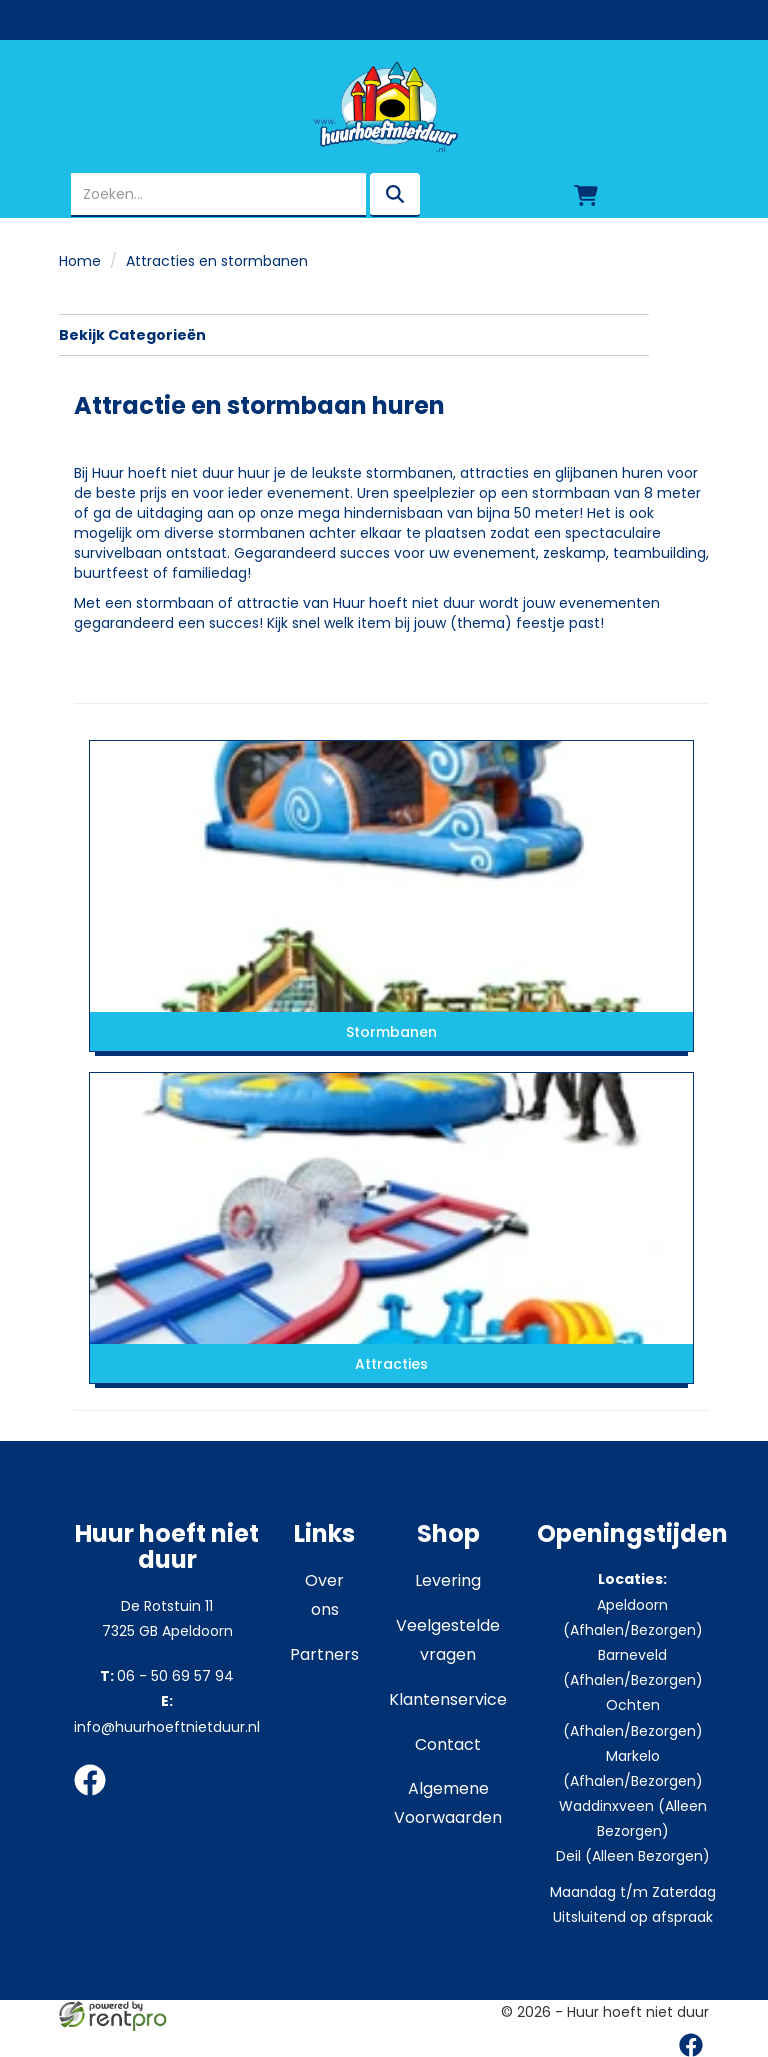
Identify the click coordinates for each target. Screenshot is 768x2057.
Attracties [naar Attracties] (391, 1364)
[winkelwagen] (586, 195)
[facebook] (96, 1799)
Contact (448, 1744)
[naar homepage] (384, 107)
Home (80, 261)
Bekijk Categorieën (354, 335)
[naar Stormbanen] (391, 876)
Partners (324, 1654)
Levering (448, 1580)
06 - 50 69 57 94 (167, 1676)
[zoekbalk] (218, 195)
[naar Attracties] (391, 1208)
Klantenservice (448, 1699)
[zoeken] (395, 195)
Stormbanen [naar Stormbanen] (391, 1032)
